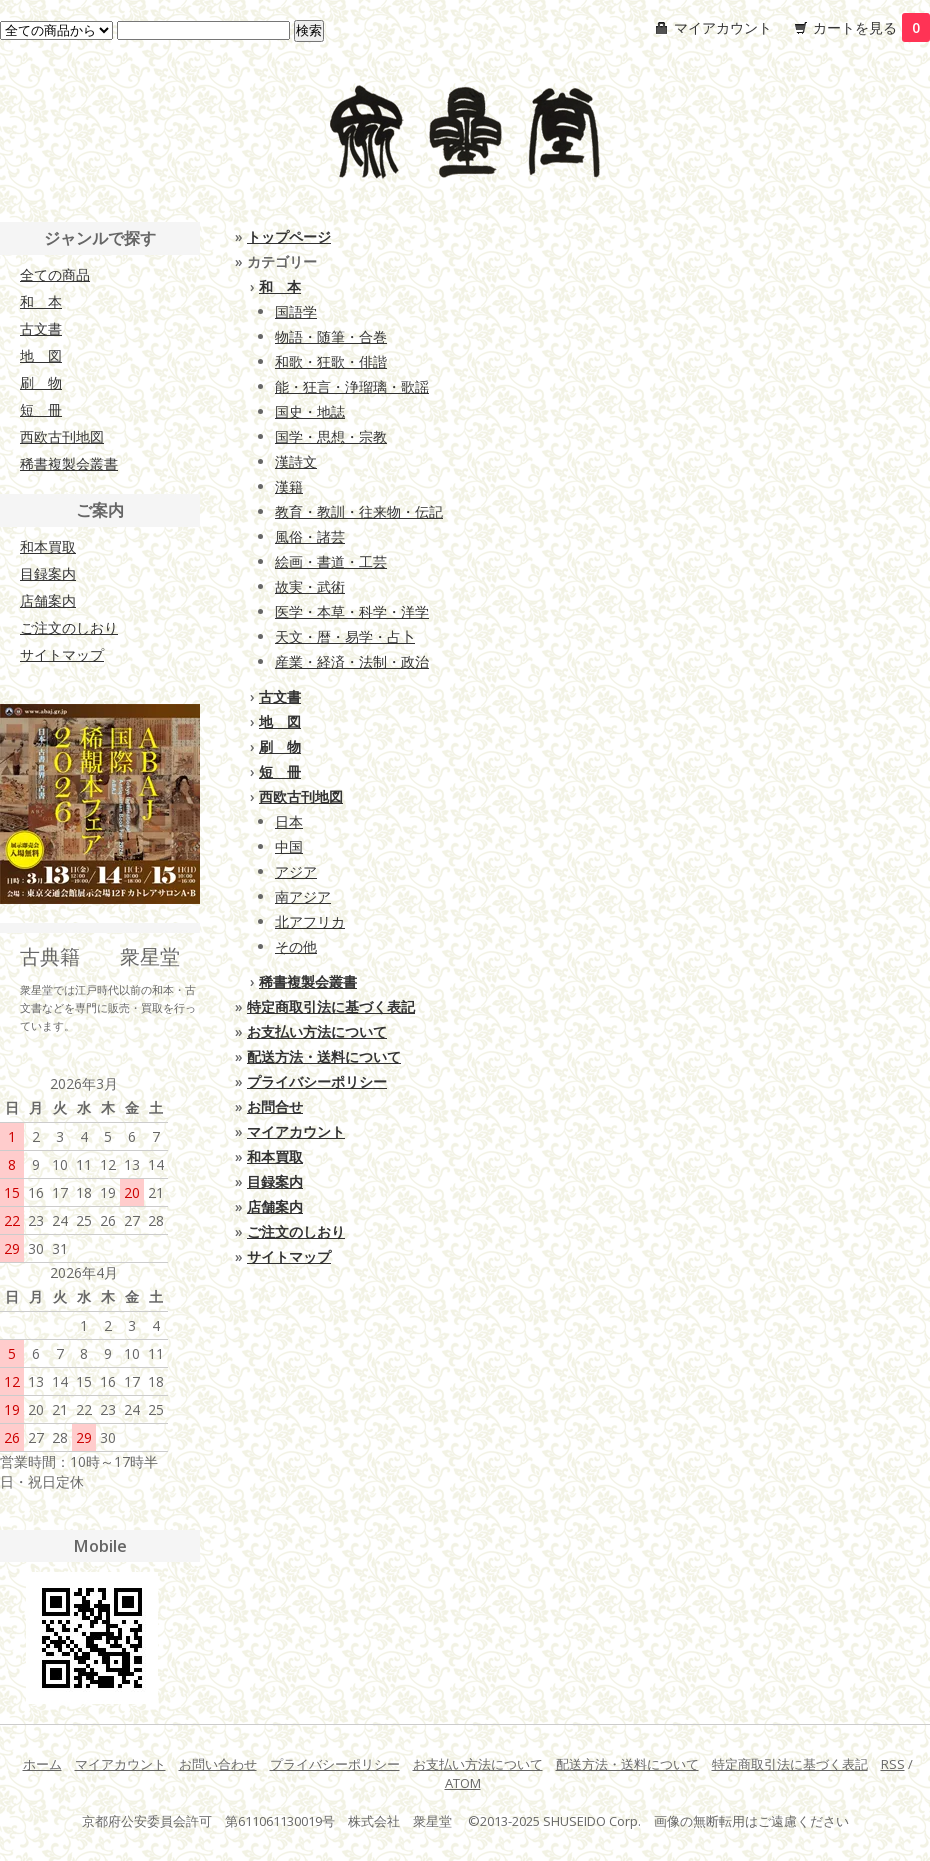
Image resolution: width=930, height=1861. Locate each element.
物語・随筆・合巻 (331, 336)
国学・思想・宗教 (331, 436)
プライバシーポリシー (317, 1081)
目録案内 (275, 1181)
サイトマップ (289, 1256)
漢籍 (289, 486)
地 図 (280, 721)
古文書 (280, 696)
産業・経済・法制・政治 (352, 661)
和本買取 (275, 1156)
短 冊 (280, 771)
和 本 (280, 286)
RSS (893, 1764)
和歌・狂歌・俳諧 (331, 361)
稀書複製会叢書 (308, 981)
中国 (289, 846)
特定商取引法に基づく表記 (331, 1006)
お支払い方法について (317, 1031)
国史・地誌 (310, 411)
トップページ (289, 236)
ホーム (42, 1764)
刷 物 (280, 746)
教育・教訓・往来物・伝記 (359, 511)
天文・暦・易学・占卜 (345, 636)
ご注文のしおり (296, 1231)
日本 (289, 821)
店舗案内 (275, 1206)
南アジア (303, 896)
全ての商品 (55, 274)
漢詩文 (296, 461)
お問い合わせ (218, 1764)
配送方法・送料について (324, 1056)
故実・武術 (310, 586)
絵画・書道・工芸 (331, 561)
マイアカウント (723, 27)
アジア (296, 871)
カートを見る (871, 27)
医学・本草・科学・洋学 (352, 611)
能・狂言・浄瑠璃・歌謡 (352, 386)
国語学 (296, 311)
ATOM (463, 1783)
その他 (296, 946)
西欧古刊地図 (301, 796)
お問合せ (275, 1106)
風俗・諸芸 (310, 536)
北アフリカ (310, 921)
